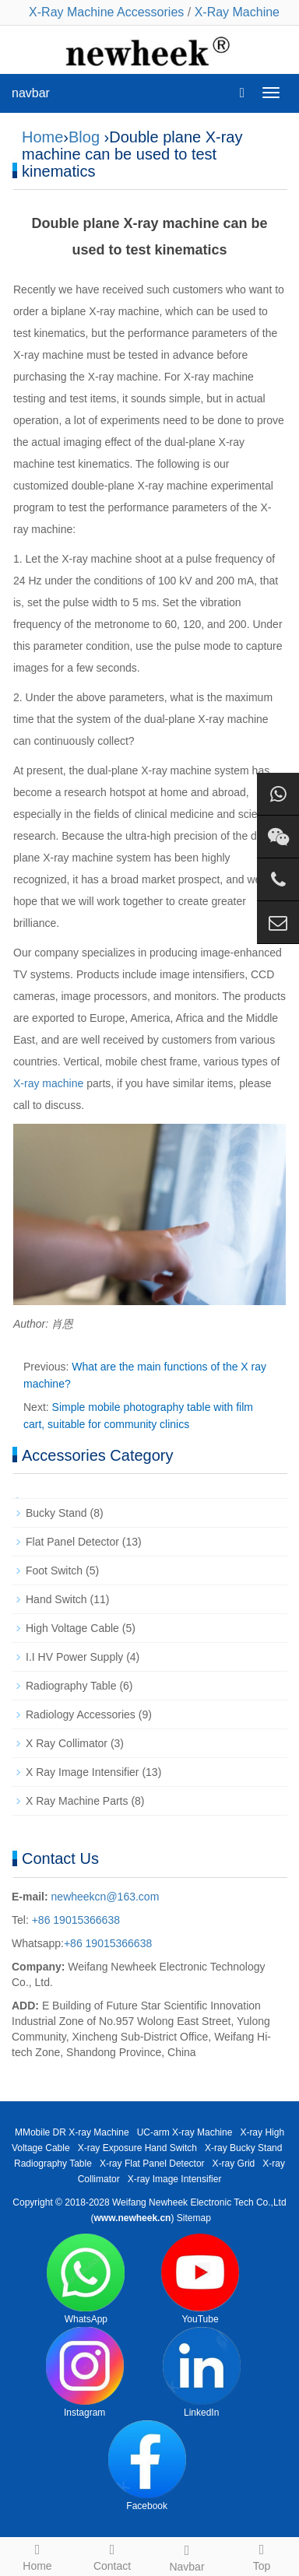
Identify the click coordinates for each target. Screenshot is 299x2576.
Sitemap (194, 2218)
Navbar (187, 2556)
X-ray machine (48, 1083)
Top (261, 2555)
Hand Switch (56, 1599)
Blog (84, 137)
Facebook (147, 2465)
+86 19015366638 (74, 1920)
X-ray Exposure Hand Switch (137, 2148)
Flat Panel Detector (72, 1541)
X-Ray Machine (237, 12)
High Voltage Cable (72, 1628)
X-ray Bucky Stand (243, 2148)
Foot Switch (54, 1570)
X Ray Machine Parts (77, 1801)
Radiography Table (71, 1685)
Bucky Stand (56, 1513)
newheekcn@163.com (105, 1896)
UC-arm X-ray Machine (185, 2132)
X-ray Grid (234, 2163)
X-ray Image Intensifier (175, 2179)
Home (42, 137)
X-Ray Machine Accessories (106, 12)
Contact (112, 2555)
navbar (31, 93)
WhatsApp (86, 2279)
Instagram (85, 2372)
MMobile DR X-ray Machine (72, 2132)
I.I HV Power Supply (74, 1657)
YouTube (200, 2279)
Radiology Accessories (80, 1714)
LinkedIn (202, 2372)
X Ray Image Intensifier (82, 1772)
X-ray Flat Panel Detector (152, 2163)
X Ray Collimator (66, 1743)
